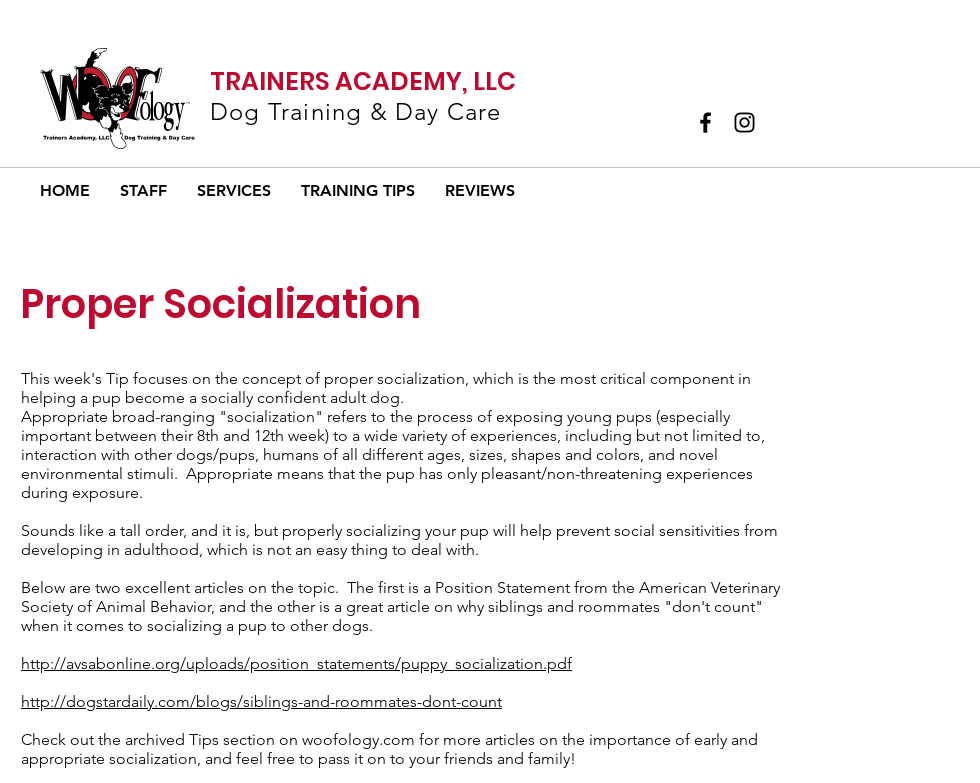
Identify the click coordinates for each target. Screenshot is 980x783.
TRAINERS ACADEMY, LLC (363, 81)
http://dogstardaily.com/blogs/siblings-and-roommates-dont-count (261, 701)
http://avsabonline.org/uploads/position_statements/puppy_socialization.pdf (296, 663)
